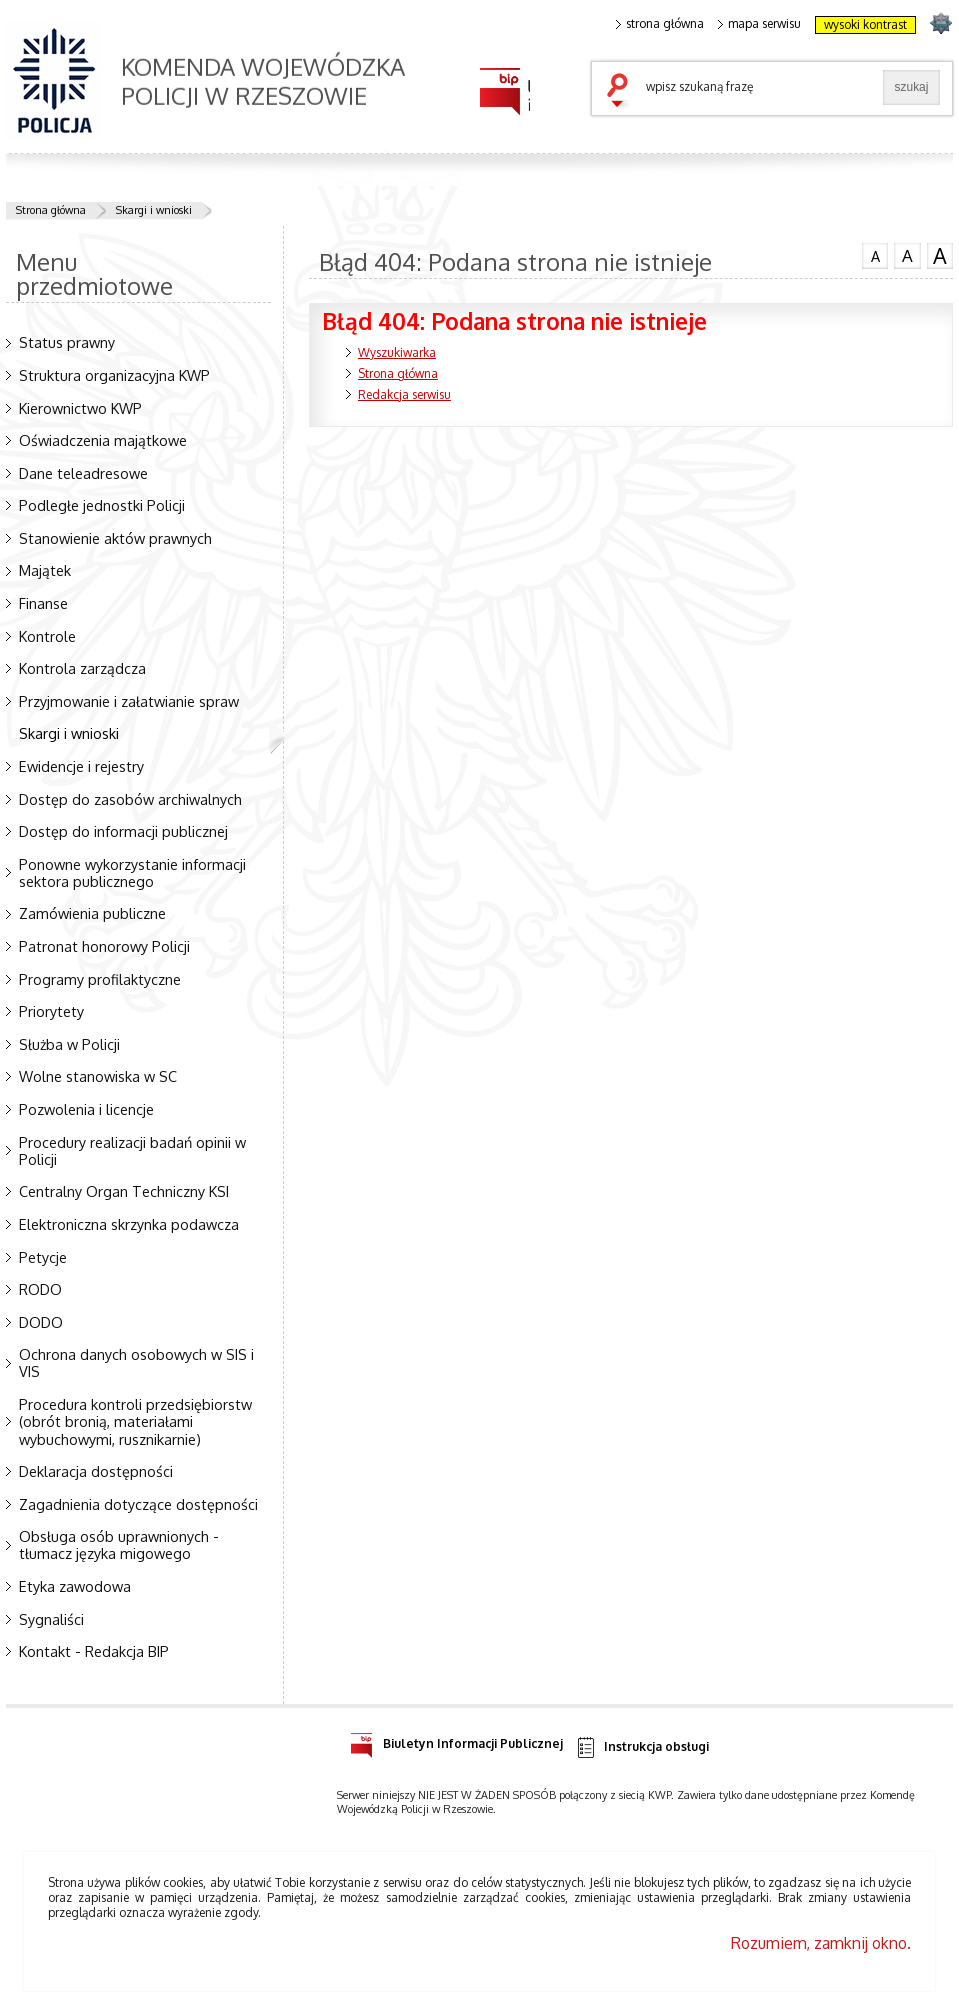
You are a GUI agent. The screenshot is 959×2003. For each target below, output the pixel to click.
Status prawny (67, 342)
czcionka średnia (907, 255)
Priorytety (51, 1011)
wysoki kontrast (865, 24)
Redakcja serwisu (404, 394)
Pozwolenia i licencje (86, 1109)
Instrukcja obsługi (641, 1747)
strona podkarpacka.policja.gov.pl (940, 22)
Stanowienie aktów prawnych (115, 538)
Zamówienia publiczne (92, 913)
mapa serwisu (759, 24)
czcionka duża (940, 256)
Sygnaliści (51, 1619)
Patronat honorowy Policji (104, 946)
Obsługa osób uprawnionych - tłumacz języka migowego (119, 1544)
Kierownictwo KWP (80, 408)
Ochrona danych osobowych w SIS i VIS (136, 1362)
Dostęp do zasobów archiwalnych (130, 799)
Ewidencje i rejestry (81, 766)
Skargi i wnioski (154, 210)
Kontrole (47, 636)
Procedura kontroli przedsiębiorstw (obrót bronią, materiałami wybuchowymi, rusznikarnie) (135, 1421)
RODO (40, 1289)
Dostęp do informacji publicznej (123, 831)
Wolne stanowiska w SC (98, 1076)
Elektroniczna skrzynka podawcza (129, 1224)
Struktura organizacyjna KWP (114, 375)
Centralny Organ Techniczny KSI (124, 1191)
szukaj (622, 92)
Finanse (43, 603)
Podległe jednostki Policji (102, 505)
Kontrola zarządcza (82, 668)
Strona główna (51, 210)
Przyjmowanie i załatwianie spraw (129, 701)
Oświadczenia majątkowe (103, 440)
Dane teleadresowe (83, 473)
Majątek (45, 570)
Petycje (43, 1257)
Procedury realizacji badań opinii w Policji (132, 1150)
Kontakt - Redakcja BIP (94, 1651)
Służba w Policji (69, 1044)
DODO (41, 1322)
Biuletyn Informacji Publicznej (456, 1740)
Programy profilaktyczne (100, 979)
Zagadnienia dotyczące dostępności (138, 1504)
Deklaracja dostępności (96, 1471)
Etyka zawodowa (75, 1586)
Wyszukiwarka (397, 352)
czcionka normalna (875, 254)
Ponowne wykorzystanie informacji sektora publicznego (132, 872)
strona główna (660, 24)
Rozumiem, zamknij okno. (821, 1943)
